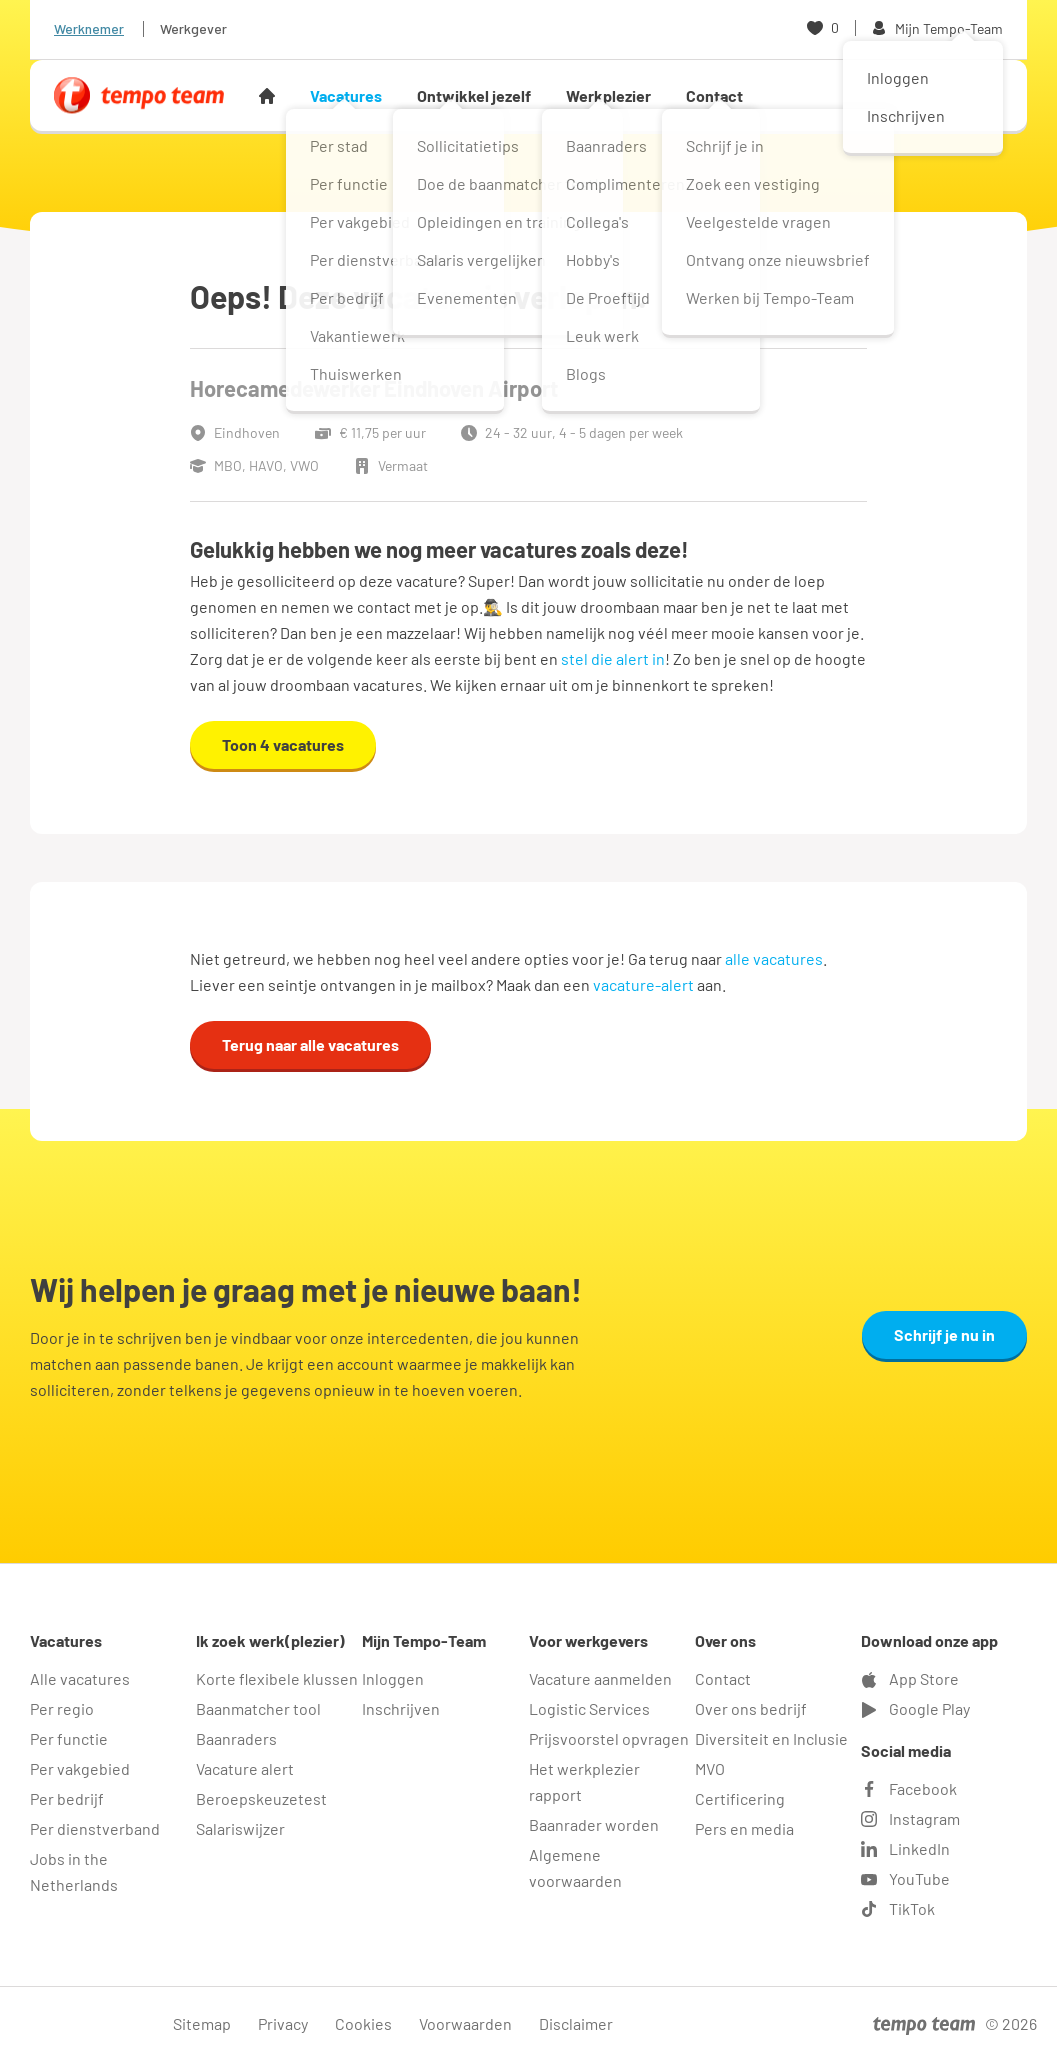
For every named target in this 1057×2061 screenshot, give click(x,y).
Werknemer (89, 28)
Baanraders (236, 1738)
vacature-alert (643, 984)
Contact (714, 95)
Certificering (740, 1798)
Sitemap (202, 2023)
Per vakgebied (80, 1768)
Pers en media (744, 1828)
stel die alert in (613, 658)
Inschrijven (401, 1708)
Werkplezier (608, 95)
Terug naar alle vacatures (310, 1044)
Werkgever (193, 28)
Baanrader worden (594, 1824)
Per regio (62, 1708)
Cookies (363, 2023)
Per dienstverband (95, 1828)
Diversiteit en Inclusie (771, 1738)
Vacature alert (245, 1768)
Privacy (283, 2023)
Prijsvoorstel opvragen (609, 1738)
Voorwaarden (465, 2023)
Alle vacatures (80, 1678)
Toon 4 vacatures (283, 744)
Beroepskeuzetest (261, 1798)
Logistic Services (589, 1708)
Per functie (69, 1738)
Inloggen (393, 1678)
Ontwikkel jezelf (474, 95)
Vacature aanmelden (600, 1678)
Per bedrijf (67, 1798)
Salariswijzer (240, 1828)
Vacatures (346, 95)
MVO (710, 1768)
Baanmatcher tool (258, 1708)
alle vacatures (774, 958)
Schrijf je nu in (944, 1334)
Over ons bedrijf (751, 1708)
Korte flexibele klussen (277, 1678)
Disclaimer (576, 2023)
